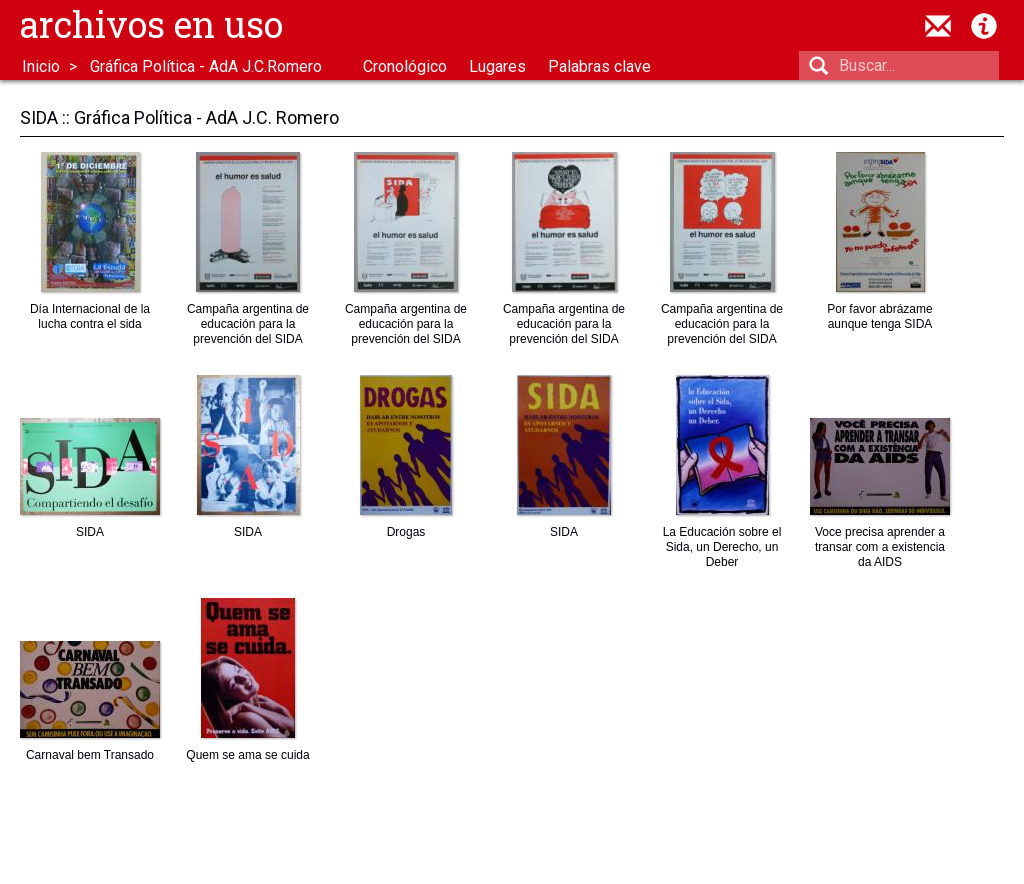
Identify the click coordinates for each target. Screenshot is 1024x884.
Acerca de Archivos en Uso (984, 26)
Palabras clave (599, 66)
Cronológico (405, 66)
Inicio (41, 66)
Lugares (497, 66)
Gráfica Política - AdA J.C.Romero (206, 66)
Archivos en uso (151, 24)
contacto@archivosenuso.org (938, 26)
